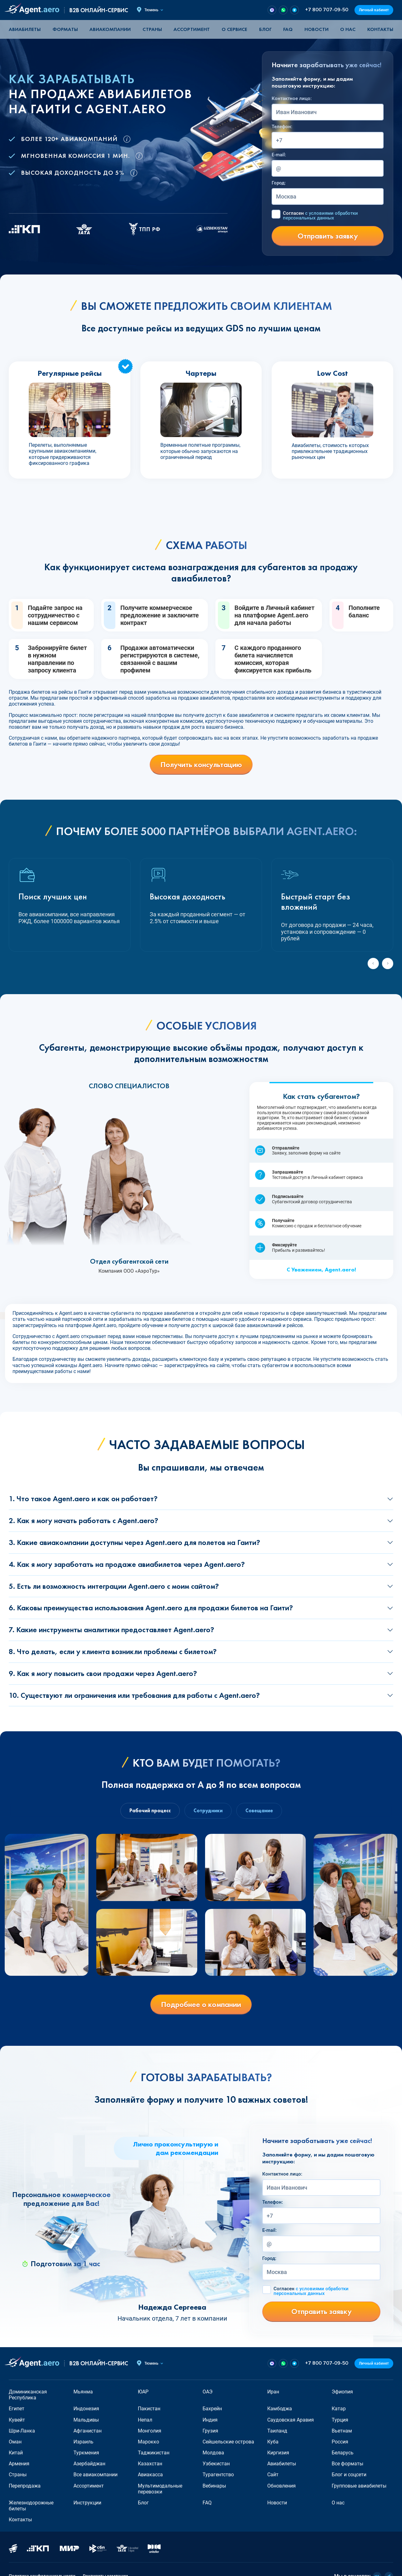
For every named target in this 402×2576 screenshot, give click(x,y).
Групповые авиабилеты (359, 2486)
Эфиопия (342, 2392)
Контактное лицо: (292, 98)
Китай (16, 2453)
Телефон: (282, 126)
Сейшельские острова (228, 2442)
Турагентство (218, 2475)
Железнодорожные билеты (31, 2506)
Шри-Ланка (22, 2431)
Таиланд (277, 2431)
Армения (19, 2464)
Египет (16, 2409)
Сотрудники (208, 1810)
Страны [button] (152, 29)
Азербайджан (89, 2464)
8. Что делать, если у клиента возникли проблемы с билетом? (113, 1651)
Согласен (320, 215)
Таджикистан (153, 2453)
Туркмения (86, 2453)
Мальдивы (86, 2420)
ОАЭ (208, 2392)
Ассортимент (88, 2486)
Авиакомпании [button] (110, 29)
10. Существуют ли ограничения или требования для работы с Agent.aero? (134, 1695)
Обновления (281, 2486)
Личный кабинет (374, 10)
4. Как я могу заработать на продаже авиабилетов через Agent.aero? (127, 1564)
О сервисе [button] (234, 29)
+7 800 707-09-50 (326, 10)
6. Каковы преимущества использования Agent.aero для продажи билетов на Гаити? (151, 1608)
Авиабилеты (25, 29)
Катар (339, 2409)
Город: (279, 183)
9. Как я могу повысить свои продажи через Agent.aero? (103, 1673)
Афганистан (87, 2431)
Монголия (149, 2431)
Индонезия (86, 2409)
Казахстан (150, 2464)
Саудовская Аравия (290, 2420)
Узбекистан (216, 2464)
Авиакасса (150, 2475)
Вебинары (214, 2486)
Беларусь (343, 2453)
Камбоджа (279, 2409)
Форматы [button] (65, 29)
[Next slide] (387, 963)
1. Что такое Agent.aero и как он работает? (83, 1498)
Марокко (148, 2442)
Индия (210, 2420)
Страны (18, 2475)
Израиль (83, 2442)
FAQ (288, 29)
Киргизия (278, 2453)
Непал (145, 2420)
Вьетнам (342, 2431)
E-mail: (279, 155)
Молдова (213, 2453)
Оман (15, 2442)
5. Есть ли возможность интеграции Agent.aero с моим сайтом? (114, 1586)
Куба (273, 2442)
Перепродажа (25, 2486)
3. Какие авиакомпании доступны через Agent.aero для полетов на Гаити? (134, 1542)
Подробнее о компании (201, 2004)
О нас (347, 29)
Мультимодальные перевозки (160, 2489)
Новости (316, 29)
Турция (340, 2420)
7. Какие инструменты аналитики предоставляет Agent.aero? (111, 1629)
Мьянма (83, 2392)
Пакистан (149, 2409)
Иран (273, 2392)
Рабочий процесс (150, 1810)
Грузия (210, 2431)
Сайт (273, 2475)
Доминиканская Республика (28, 2395)
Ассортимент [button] (191, 29)
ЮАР (143, 2392)
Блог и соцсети (349, 2475)
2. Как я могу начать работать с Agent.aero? (83, 1520)
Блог (265, 29)
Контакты (380, 29)
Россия (340, 2442)
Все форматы (347, 2464)
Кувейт (17, 2420)
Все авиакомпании (95, 2475)
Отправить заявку (328, 236)
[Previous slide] (373, 963)
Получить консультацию (201, 764)
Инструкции (87, 2503)
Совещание (259, 1810)
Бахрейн (212, 2409)
